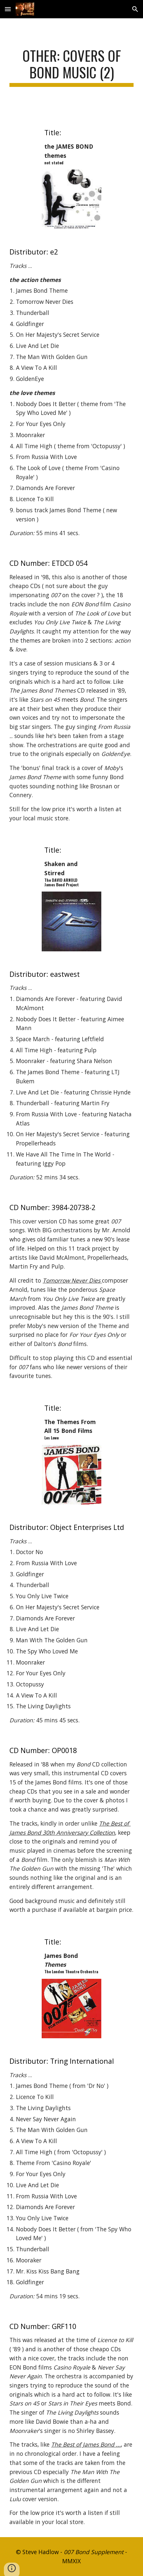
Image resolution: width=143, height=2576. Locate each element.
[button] (8, 9)
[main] (71, 67)
